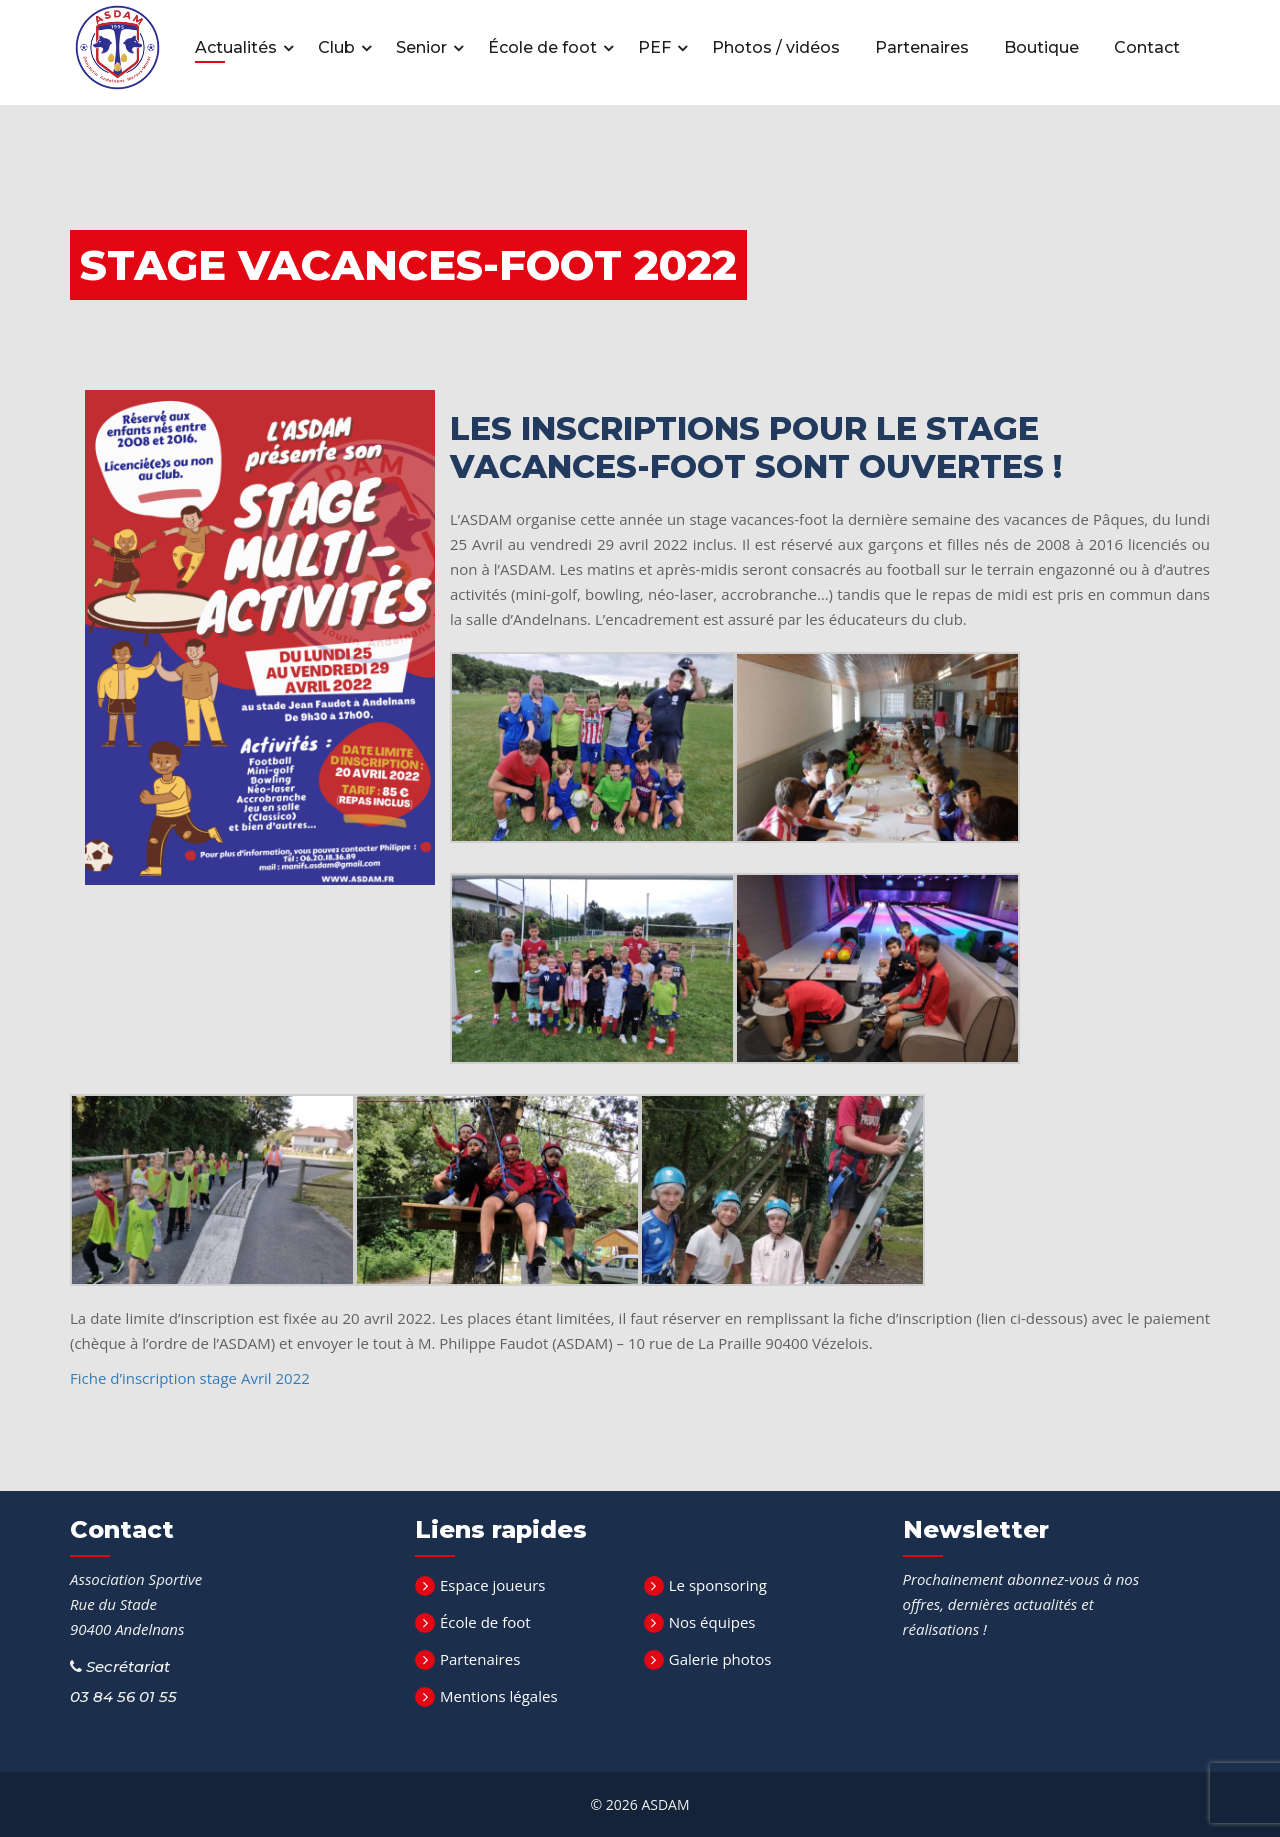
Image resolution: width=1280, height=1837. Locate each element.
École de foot (544, 47)
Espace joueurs (492, 1585)
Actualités (238, 47)
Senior (423, 47)
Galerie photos (720, 1659)
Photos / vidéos (776, 47)
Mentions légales (499, 1696)
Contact (1147, 47)
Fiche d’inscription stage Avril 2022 (190, 1378)
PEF (656, 47)
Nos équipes (712, 1622)
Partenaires (922, 47)
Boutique (1041, 47)
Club (338, 47)
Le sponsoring (718, 1585)
